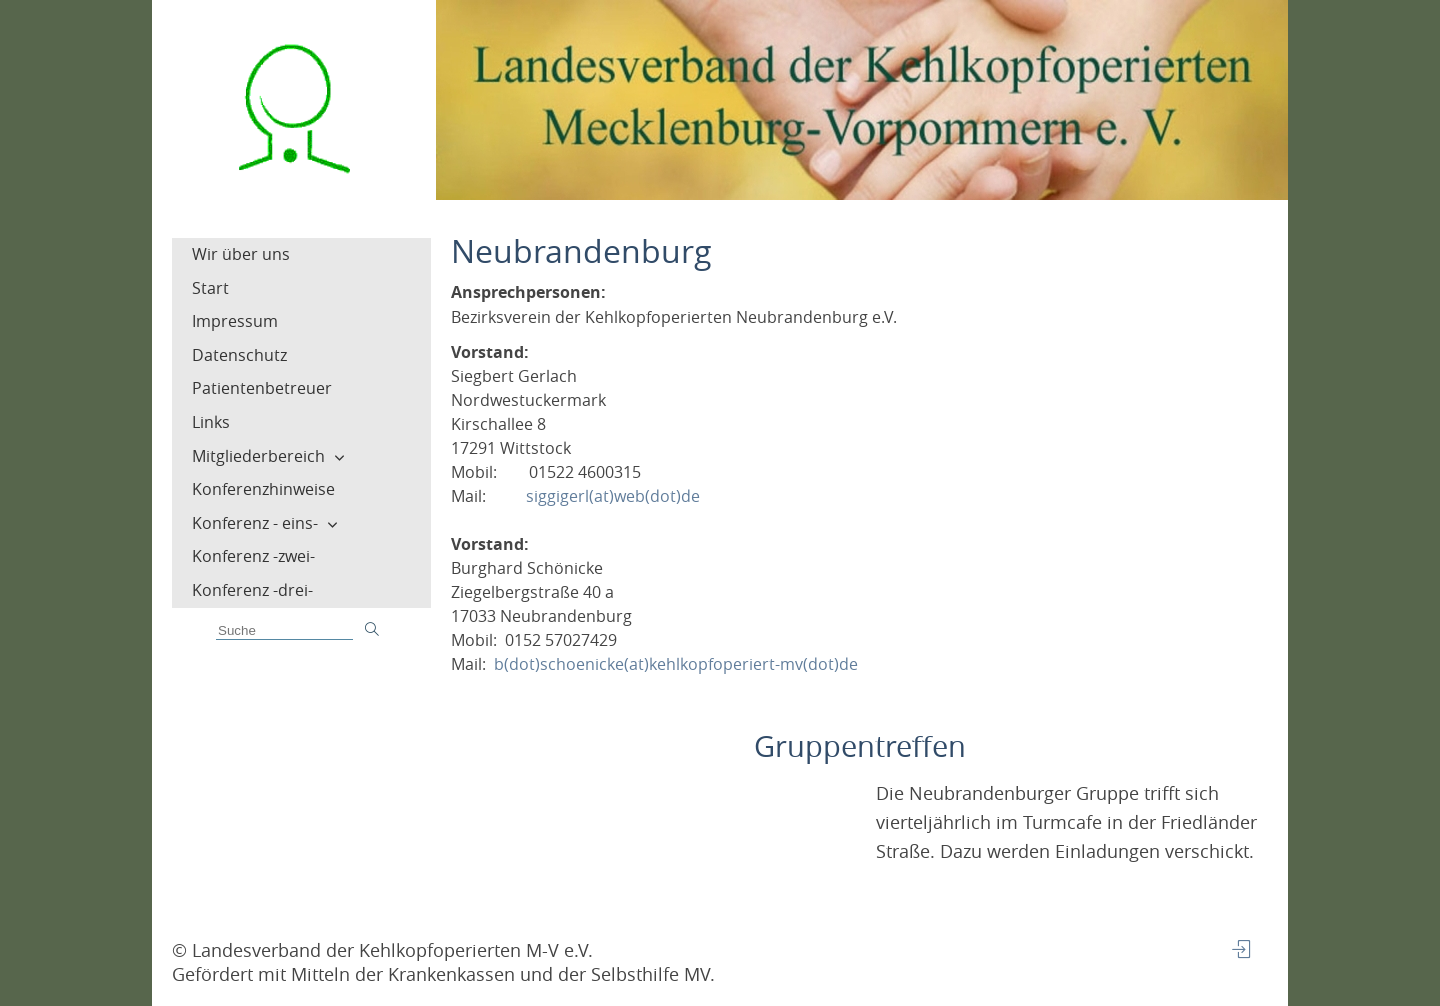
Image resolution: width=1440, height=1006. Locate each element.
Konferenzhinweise (263, 489)
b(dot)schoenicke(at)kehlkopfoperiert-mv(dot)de (676, 664)
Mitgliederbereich (258, 456)
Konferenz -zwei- (253, 556)
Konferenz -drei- (252, 590)
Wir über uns (241, 254)
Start (210, 288)
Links (211, 422)
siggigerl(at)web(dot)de (613, 496)
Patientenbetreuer (262, 388)
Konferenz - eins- (255, 523)
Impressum (235, 321)
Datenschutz (239, 355)
